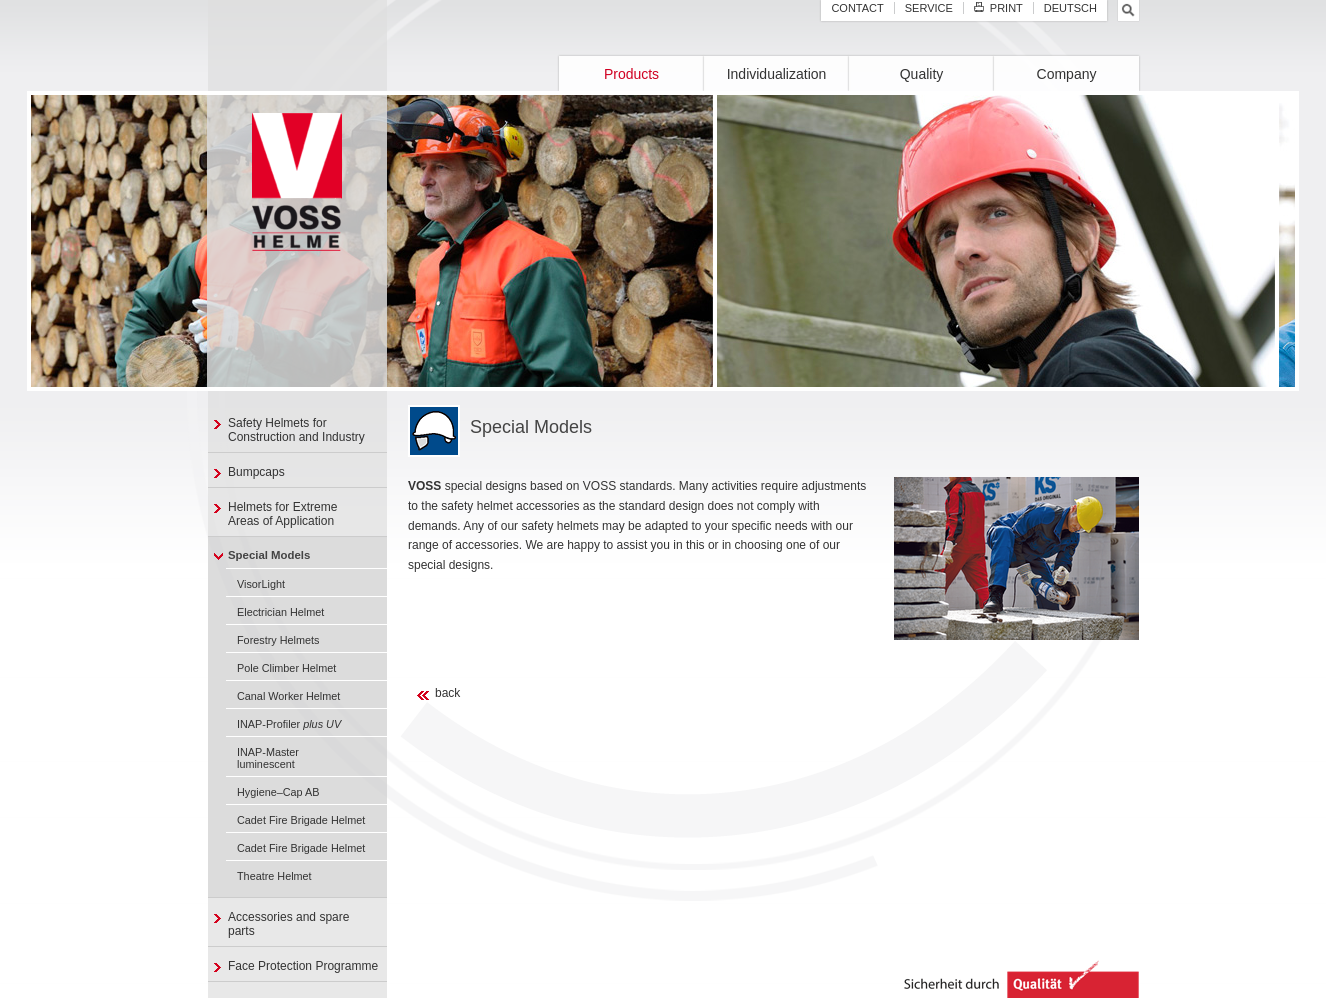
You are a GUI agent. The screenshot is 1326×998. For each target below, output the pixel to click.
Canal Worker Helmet (288, 696)
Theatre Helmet (274, 876)
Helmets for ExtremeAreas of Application (282, 514)
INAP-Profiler (289, 724)
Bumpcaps (256, 472)
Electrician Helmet (280, 612)
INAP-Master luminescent (268, 758)
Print (998, 8)
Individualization (777, 74)
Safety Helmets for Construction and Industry (296, 430)
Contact (857, 8)
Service (929, 8)
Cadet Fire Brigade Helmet (301, 820)
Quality (922, 74)
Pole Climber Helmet (286, 668)
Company (1067, 74)
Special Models (269, 555)
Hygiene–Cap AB (278, 792)
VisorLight (261, 584)
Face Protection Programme (303, 966)
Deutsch (1070, 8)
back (447, 693)
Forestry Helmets (278, 640)
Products (631, 74)
